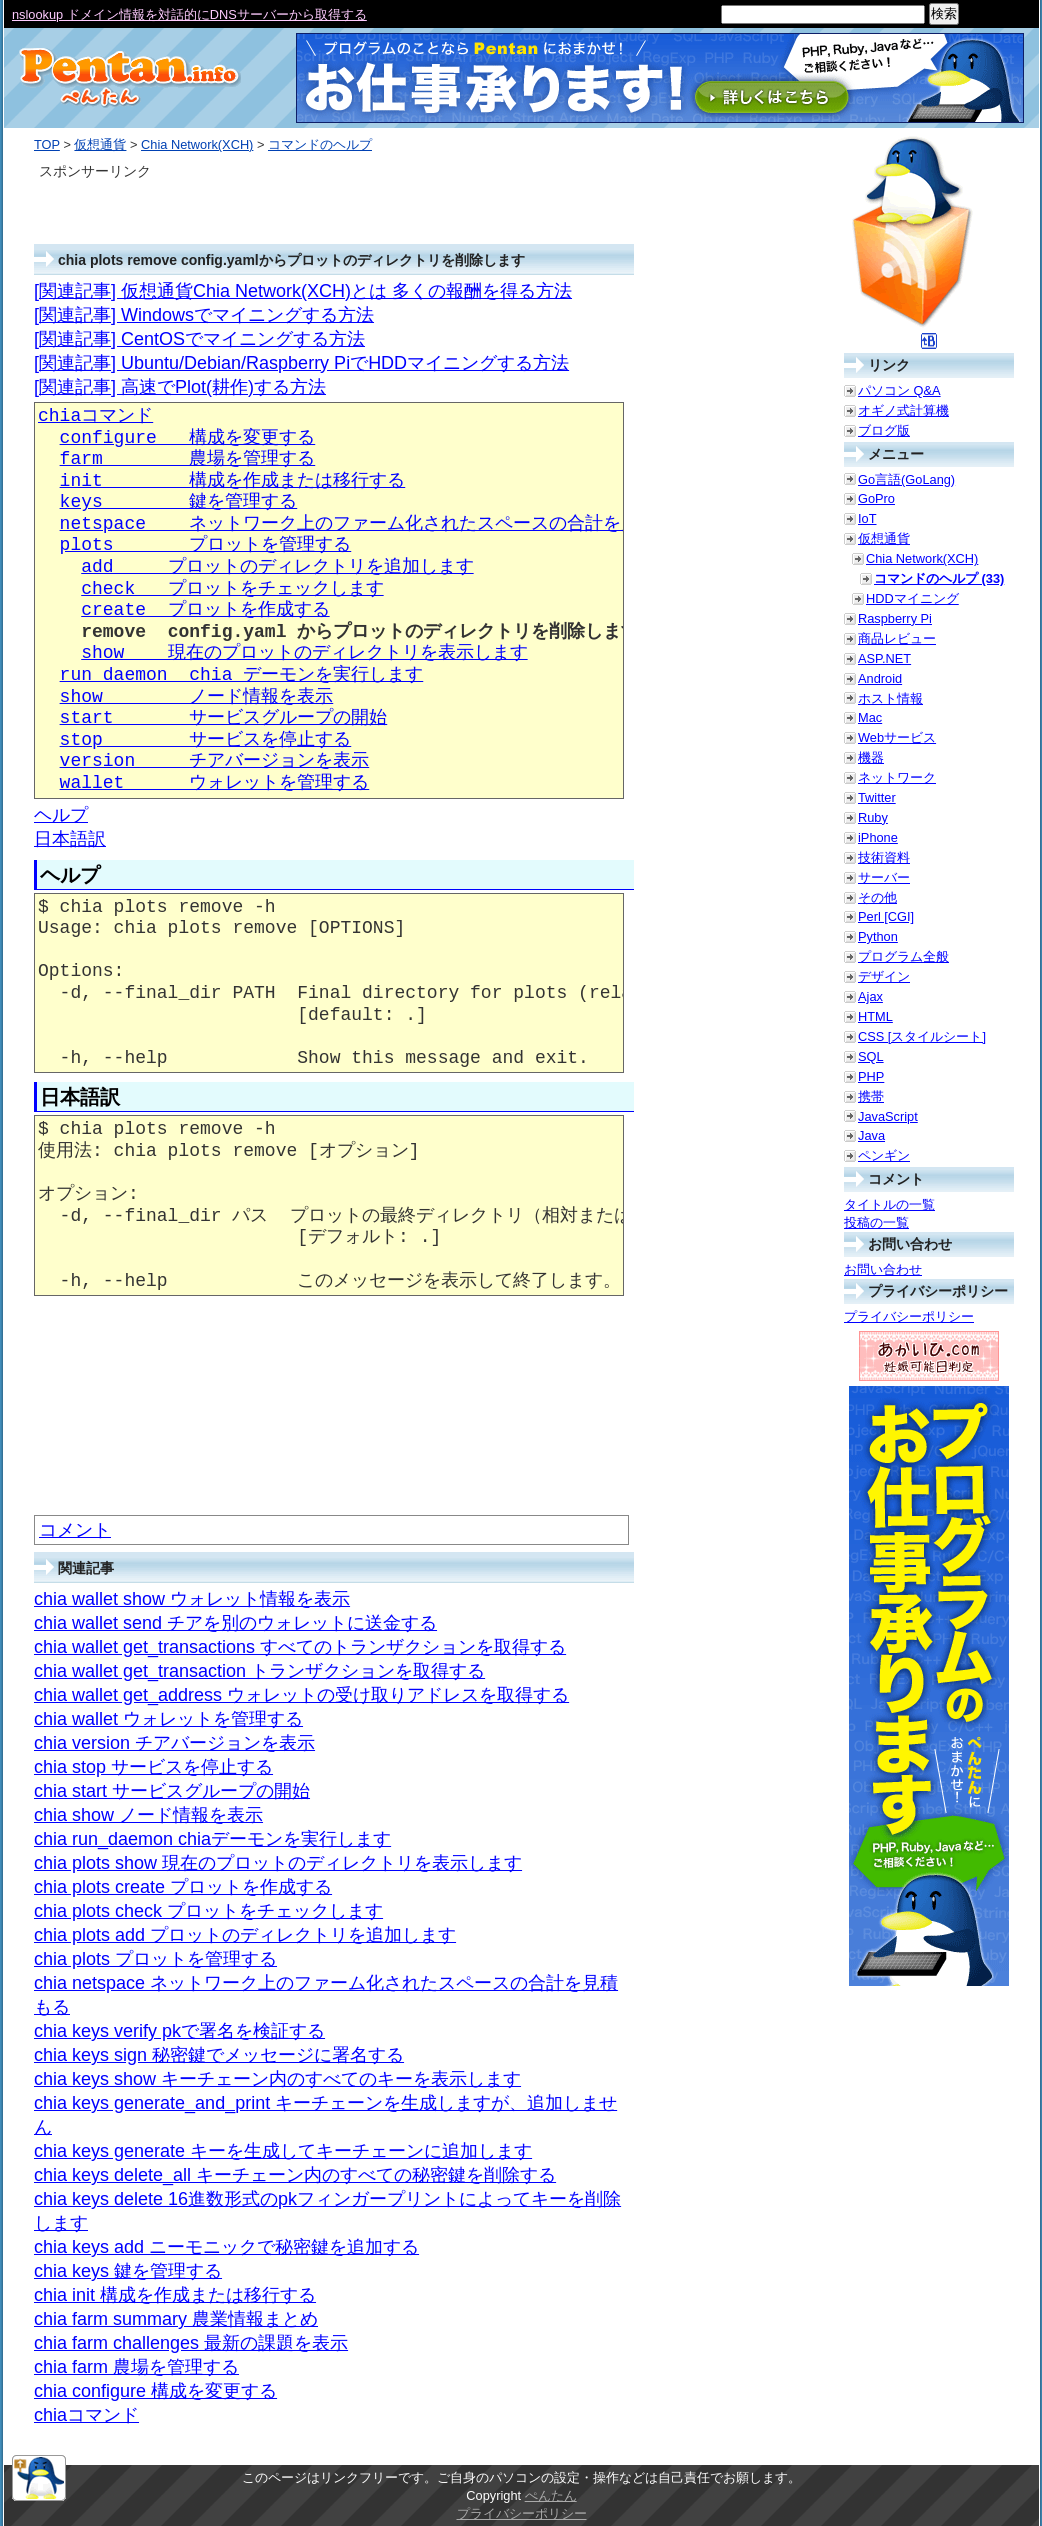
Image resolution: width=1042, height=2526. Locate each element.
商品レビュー (897, 638)
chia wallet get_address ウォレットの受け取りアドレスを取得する (301, 1695)
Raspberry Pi (895, 618)
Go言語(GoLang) (906, 479)
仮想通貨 (100, 144)
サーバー (884, 877)
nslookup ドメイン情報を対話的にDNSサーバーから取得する (189, 14)
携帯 (871, 1096)
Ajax (870, 996)
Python (878, 936)
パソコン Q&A (899, 390)
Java (871, 1135)
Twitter (877, 797)
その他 (877, 897)
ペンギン (884, 1155)
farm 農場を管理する (188, 459)
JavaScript (888, 1116)
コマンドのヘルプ (320, 144)
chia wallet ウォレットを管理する (168, 1719)
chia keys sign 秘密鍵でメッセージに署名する (219, 2055)
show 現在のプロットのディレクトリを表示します (304, 653)
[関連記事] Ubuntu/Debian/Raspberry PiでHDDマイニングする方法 (301, 363)
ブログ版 (884, 430)
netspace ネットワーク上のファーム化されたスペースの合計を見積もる (377, 524)
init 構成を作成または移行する (233, 481)
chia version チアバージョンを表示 (174, 1743)
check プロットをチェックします (232, 589)
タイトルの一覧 (889, 1204)
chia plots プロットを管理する (155, 1959)
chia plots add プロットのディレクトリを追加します (245, 1935)
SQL (871, 1056)
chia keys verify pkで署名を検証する (179, 2031)
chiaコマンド (95, 416)
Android (880, 678)
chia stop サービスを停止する (153, 1767)
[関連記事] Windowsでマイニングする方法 (204, 315)
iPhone (878, 837)
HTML (875, 1016)
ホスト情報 (890, 698)
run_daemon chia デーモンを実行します (242, 675)
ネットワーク (897, 777)
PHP (871, 1076)
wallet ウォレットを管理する (215, 783)
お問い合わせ (883, 1269)
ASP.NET (884, 658)
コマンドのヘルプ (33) (939, 578)
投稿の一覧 (876, 1222)
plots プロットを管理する (206, 545)
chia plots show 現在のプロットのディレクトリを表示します (278, 1863)
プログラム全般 (903, 956)
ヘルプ (61, 815)
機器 (871, 757)
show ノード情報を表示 (197, 697)
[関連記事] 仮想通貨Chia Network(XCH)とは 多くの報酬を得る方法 (303, 291)
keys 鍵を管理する (179, 502)
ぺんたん (551, 2495)
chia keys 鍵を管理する (128, 2271)
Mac (870, 717)
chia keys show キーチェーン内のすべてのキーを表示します (277, 2079)
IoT (867, 518)
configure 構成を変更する (188, 438)
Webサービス (897, 737)
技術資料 (884, 857)
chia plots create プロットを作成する (183, 1887)
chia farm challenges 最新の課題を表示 (191, 2343)
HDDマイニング (912, 598)
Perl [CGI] (886, 916)
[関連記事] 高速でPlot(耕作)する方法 (180, 387)
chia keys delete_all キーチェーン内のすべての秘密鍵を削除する (295, 2175)
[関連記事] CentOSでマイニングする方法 (199, 339)
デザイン (884, 976)
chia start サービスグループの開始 (172, 1791)
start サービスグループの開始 (224, 718)
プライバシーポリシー (909, 1316)
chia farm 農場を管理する (136, 2367)
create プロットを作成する (205, 610)
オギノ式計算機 (903, 410)
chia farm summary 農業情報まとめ (176, 2319)
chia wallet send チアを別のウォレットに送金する (235, 1623)
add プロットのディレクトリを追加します (277, 567)
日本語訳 (70, 839)
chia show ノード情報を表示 (148, 1815)
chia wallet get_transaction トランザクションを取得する (259, 1671)
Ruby (873, 817)
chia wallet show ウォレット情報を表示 (192, 1599)
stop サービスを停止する (206, 740)
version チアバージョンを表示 (215, 761)
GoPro (876, 498)
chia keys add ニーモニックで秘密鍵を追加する (226, 2247)
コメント (75, 1530)
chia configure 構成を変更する (155, 2391)
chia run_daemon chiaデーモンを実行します (212, 1839)
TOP (47, 144)
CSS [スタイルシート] (922, 1036)
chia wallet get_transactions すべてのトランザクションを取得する (300, 1647)
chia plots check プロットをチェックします (208, 1911)
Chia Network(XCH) (197, 144)
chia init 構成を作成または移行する (175, 2295)
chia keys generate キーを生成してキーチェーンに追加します (283, 2151)
